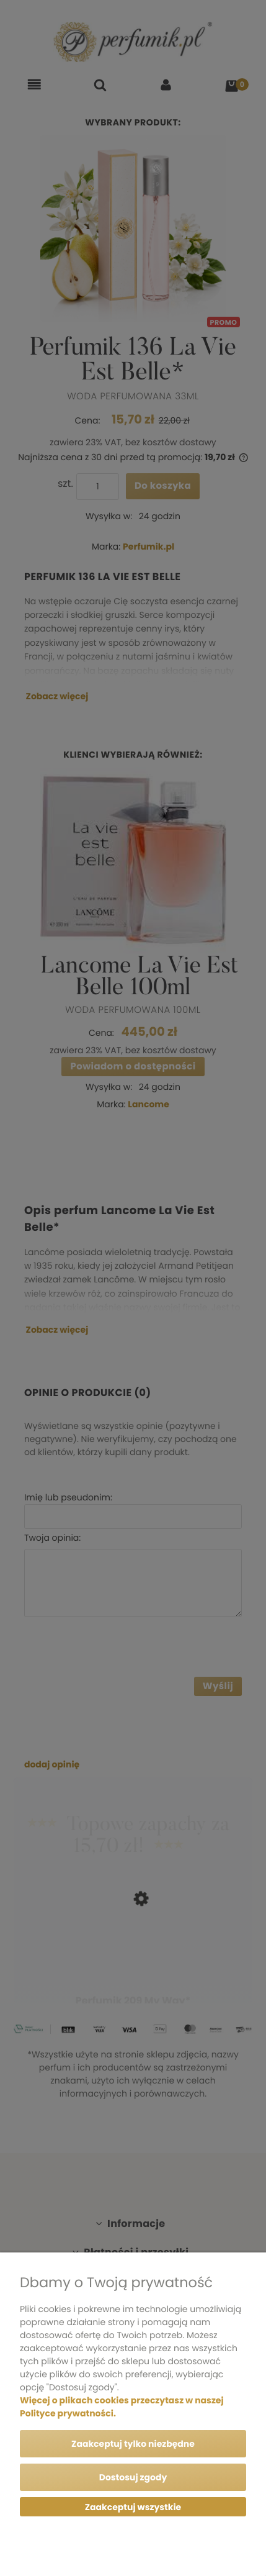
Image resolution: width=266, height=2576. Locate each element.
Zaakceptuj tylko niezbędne (133, 2444)
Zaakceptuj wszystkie (133, 2507)
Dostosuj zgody (133, 2477)
